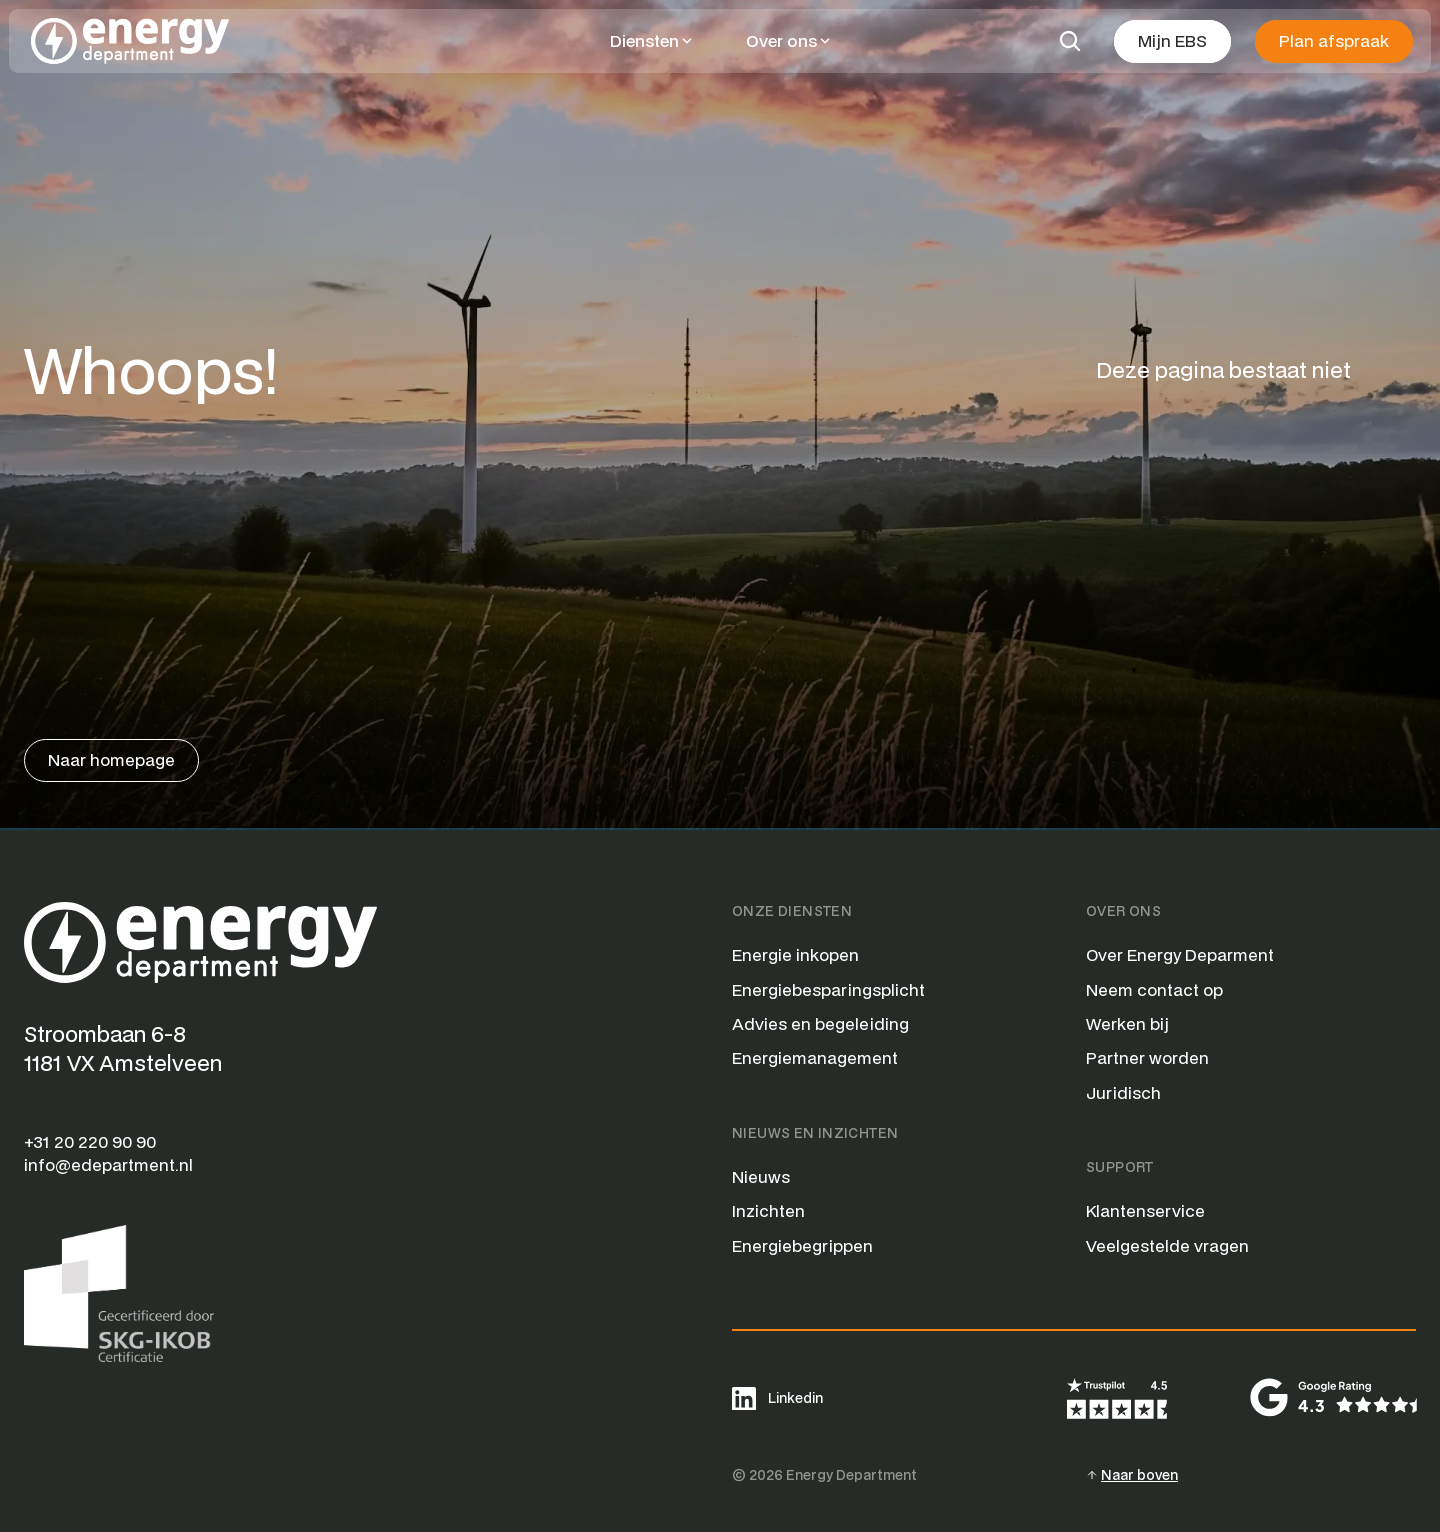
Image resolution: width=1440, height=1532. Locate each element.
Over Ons (1123, 911)
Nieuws (761, 1176)
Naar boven (1139, 1475)
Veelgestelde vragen (1167, 1245)
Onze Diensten (792, 911)
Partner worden (1147, 1057)
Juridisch (1123, 1092)
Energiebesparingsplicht (828, 989)
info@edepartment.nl (108, 1164)
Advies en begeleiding (820, 1023)
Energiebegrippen (802, 1245)
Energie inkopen (795, 954)
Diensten (644, 40)
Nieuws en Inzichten (815, 1133)
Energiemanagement (815, 1057)
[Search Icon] (1070, 41)
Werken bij (1127, 1023)
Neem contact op (1154, 989)
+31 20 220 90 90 (90, 1141)
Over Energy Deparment (1180, 954)
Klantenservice (1145, 1210)
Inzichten (768, 1210)
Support (1120, 1167)
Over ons (781, 40)
